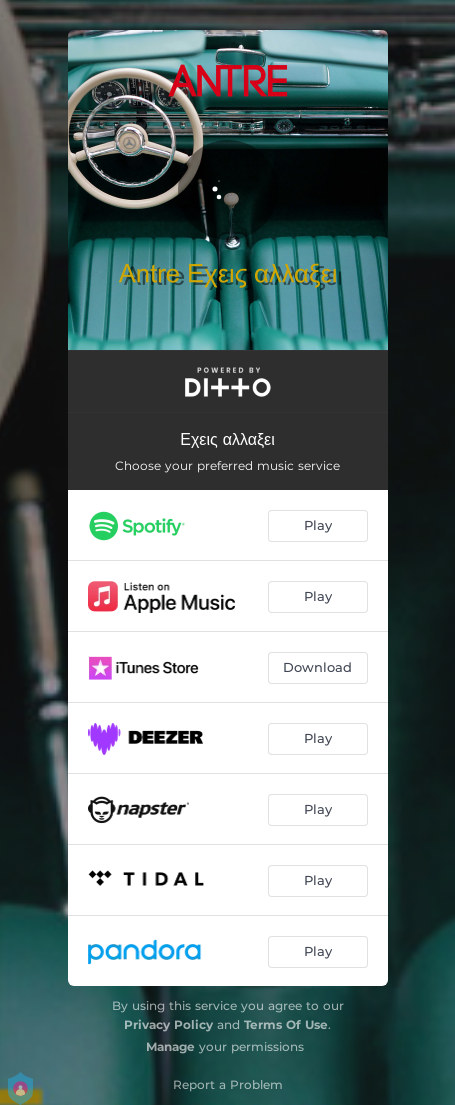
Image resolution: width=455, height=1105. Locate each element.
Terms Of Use (286, 1024)
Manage (170, 1046)
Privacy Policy (168, 1024)
